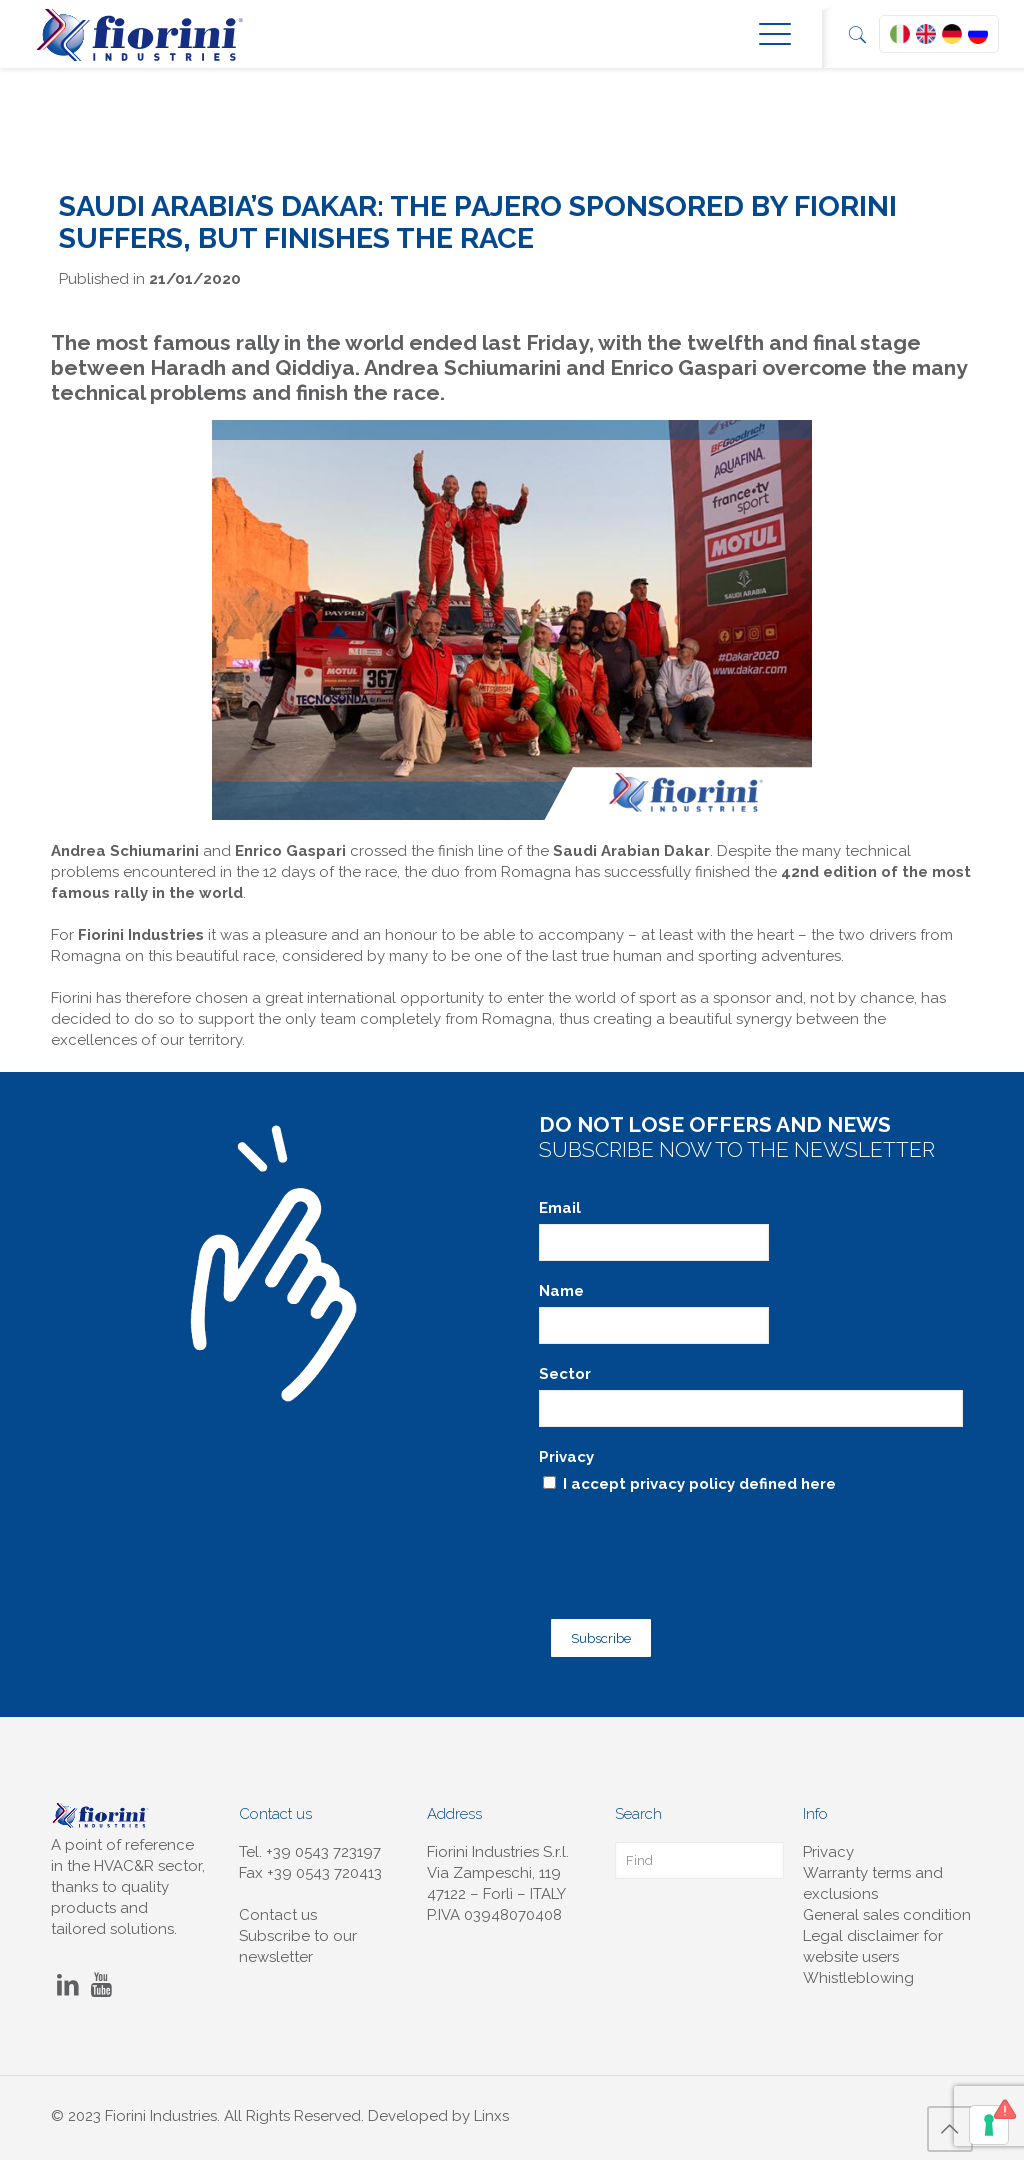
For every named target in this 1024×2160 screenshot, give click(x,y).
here (818, 1484)
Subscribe (591, 1629)
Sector (565, 1374)
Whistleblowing (858, 1966)
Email (560, 1208)
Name (561, 1291)
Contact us (278, 1903)
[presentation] (691, 1539)
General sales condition (887, 1903)
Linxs (491, 2104)
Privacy (566, 1457)
